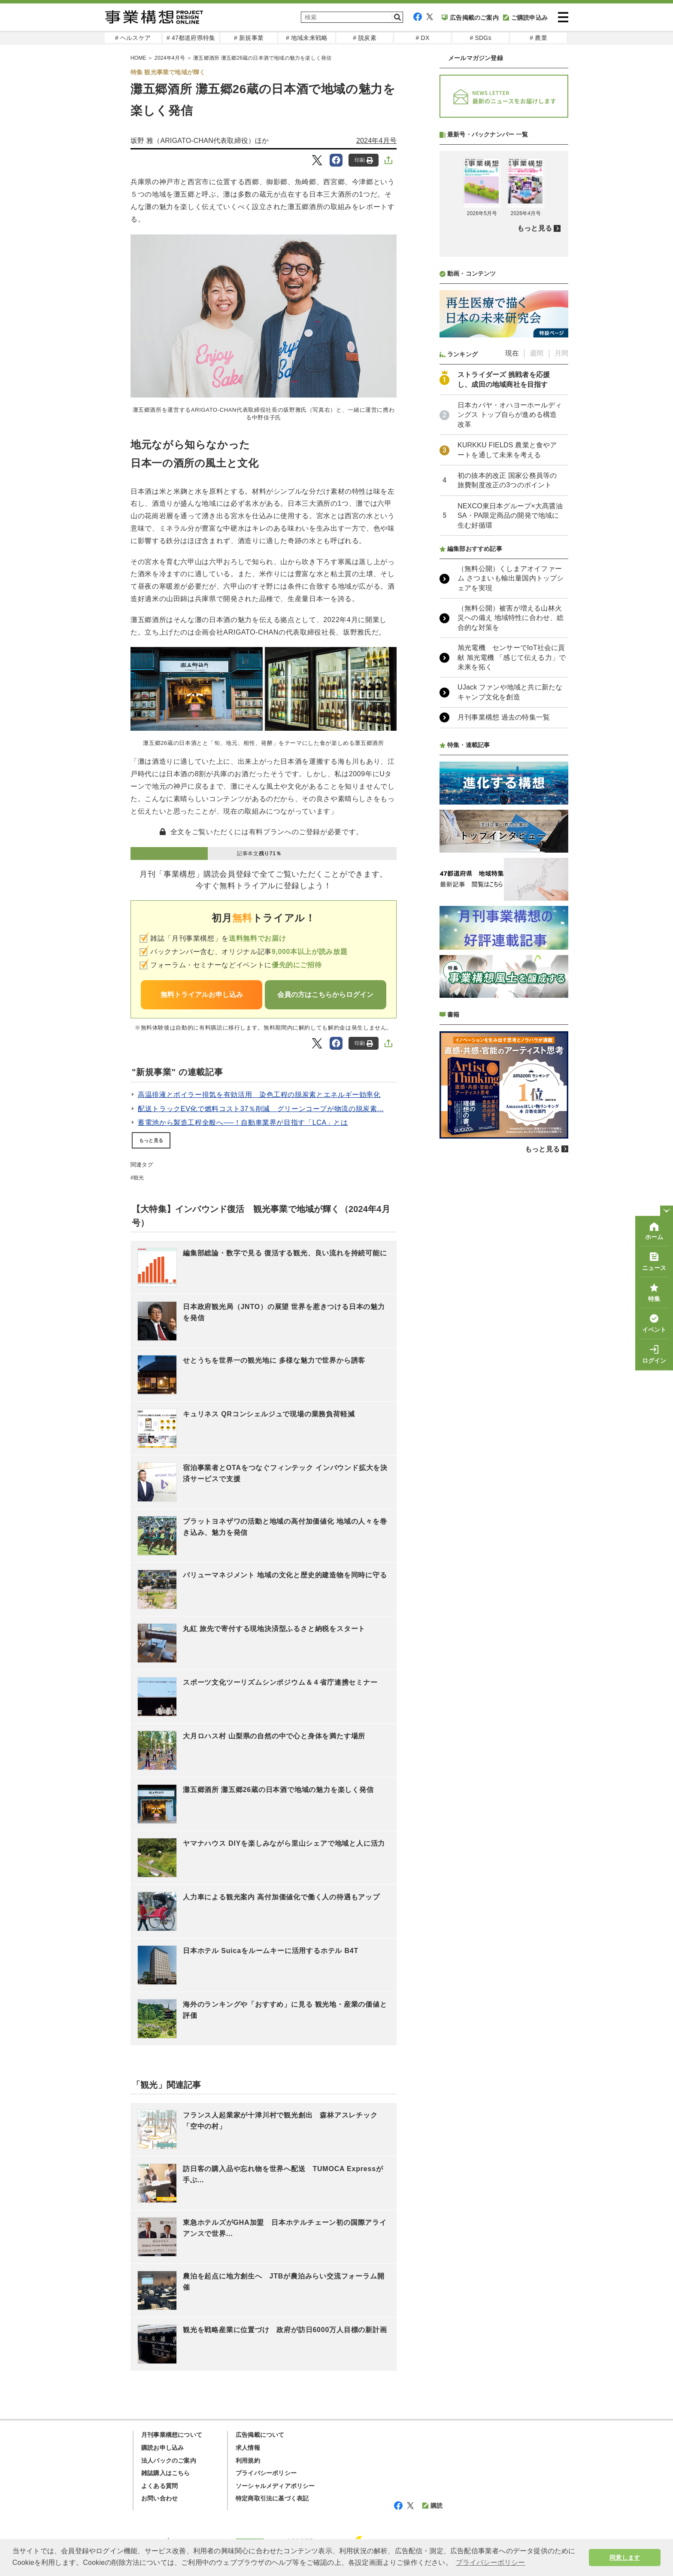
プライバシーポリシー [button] (490, 2562)
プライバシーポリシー (266, 2473)
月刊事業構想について (171, 2435)
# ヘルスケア (133, 37)
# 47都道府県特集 (191, 37)
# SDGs (480, 37)
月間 (561, 580)
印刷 (364, 160)
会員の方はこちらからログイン (325, 994)
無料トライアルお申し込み (202, 994)
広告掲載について (260, 2435)
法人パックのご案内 (168, 2461)
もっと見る (151, 1140)
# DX (423, 37)
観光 (138, 1178)
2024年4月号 (376, 140)
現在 (512, 580)
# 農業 (538, 37)
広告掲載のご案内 (470, 18)
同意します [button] (624, 2557)
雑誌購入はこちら (165, 2473)
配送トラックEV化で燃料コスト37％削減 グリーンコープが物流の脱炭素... (261, 1108)
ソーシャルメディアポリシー (275, 2486)
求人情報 (248, 2448)
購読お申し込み (162, 2448)
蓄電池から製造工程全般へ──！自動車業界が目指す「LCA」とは (243, 1122)
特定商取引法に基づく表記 (272, 2498)
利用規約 (248, 2461)
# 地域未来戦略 (306, 37)
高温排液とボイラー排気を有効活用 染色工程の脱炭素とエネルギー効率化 (259, 1094)
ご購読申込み (525, 18)
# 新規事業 (249, 37)
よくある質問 (159, 2486)
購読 (432, 2506)
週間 (536, 580)
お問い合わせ (159, 2498)
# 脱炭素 (364, 37)
